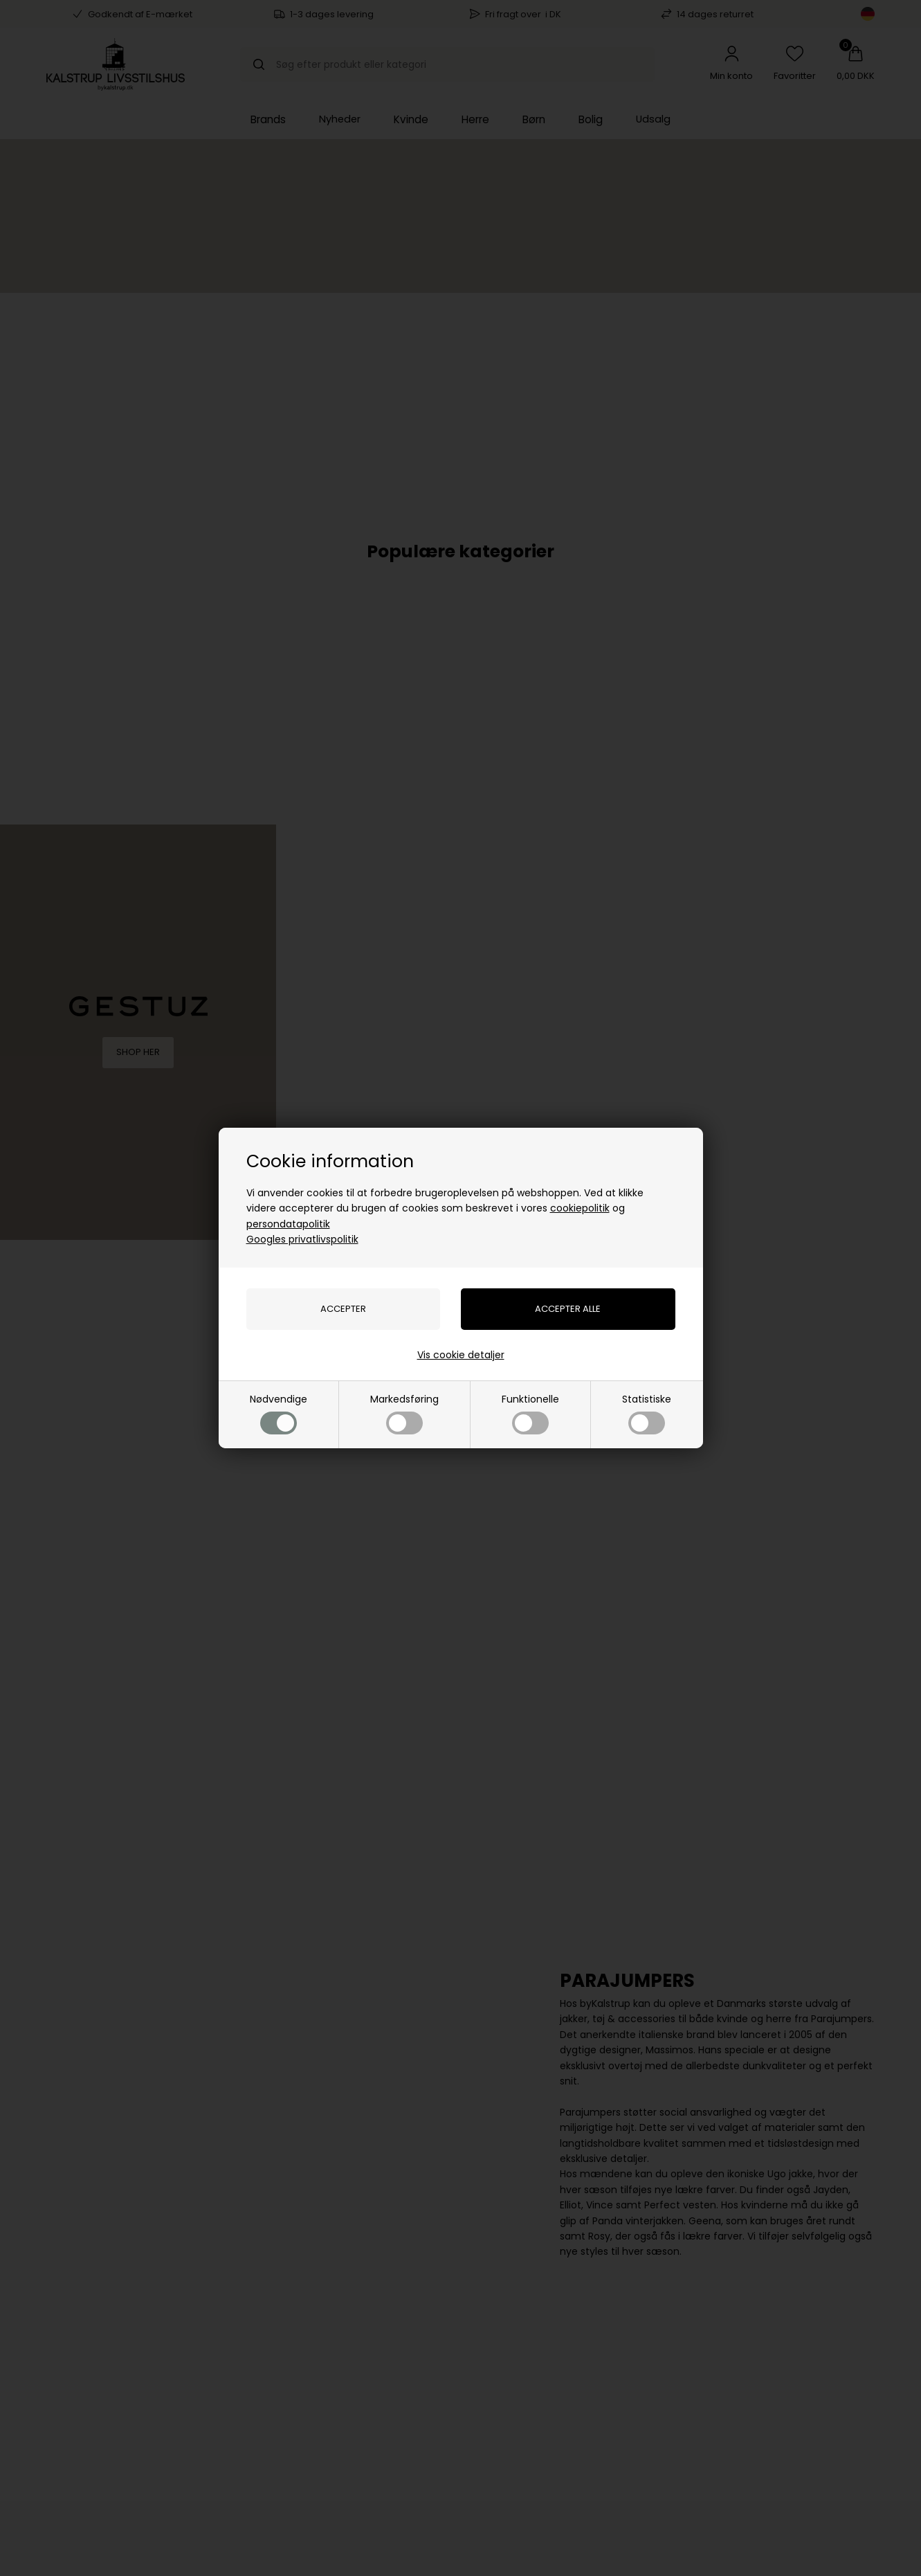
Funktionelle (530, 1413)
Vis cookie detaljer (460, 1355)
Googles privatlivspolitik (302, 1239)
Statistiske (646, 1413)
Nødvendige (278, 1413)
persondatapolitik (288, 1224)
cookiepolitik (580, 1208)
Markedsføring (404, 1413)
